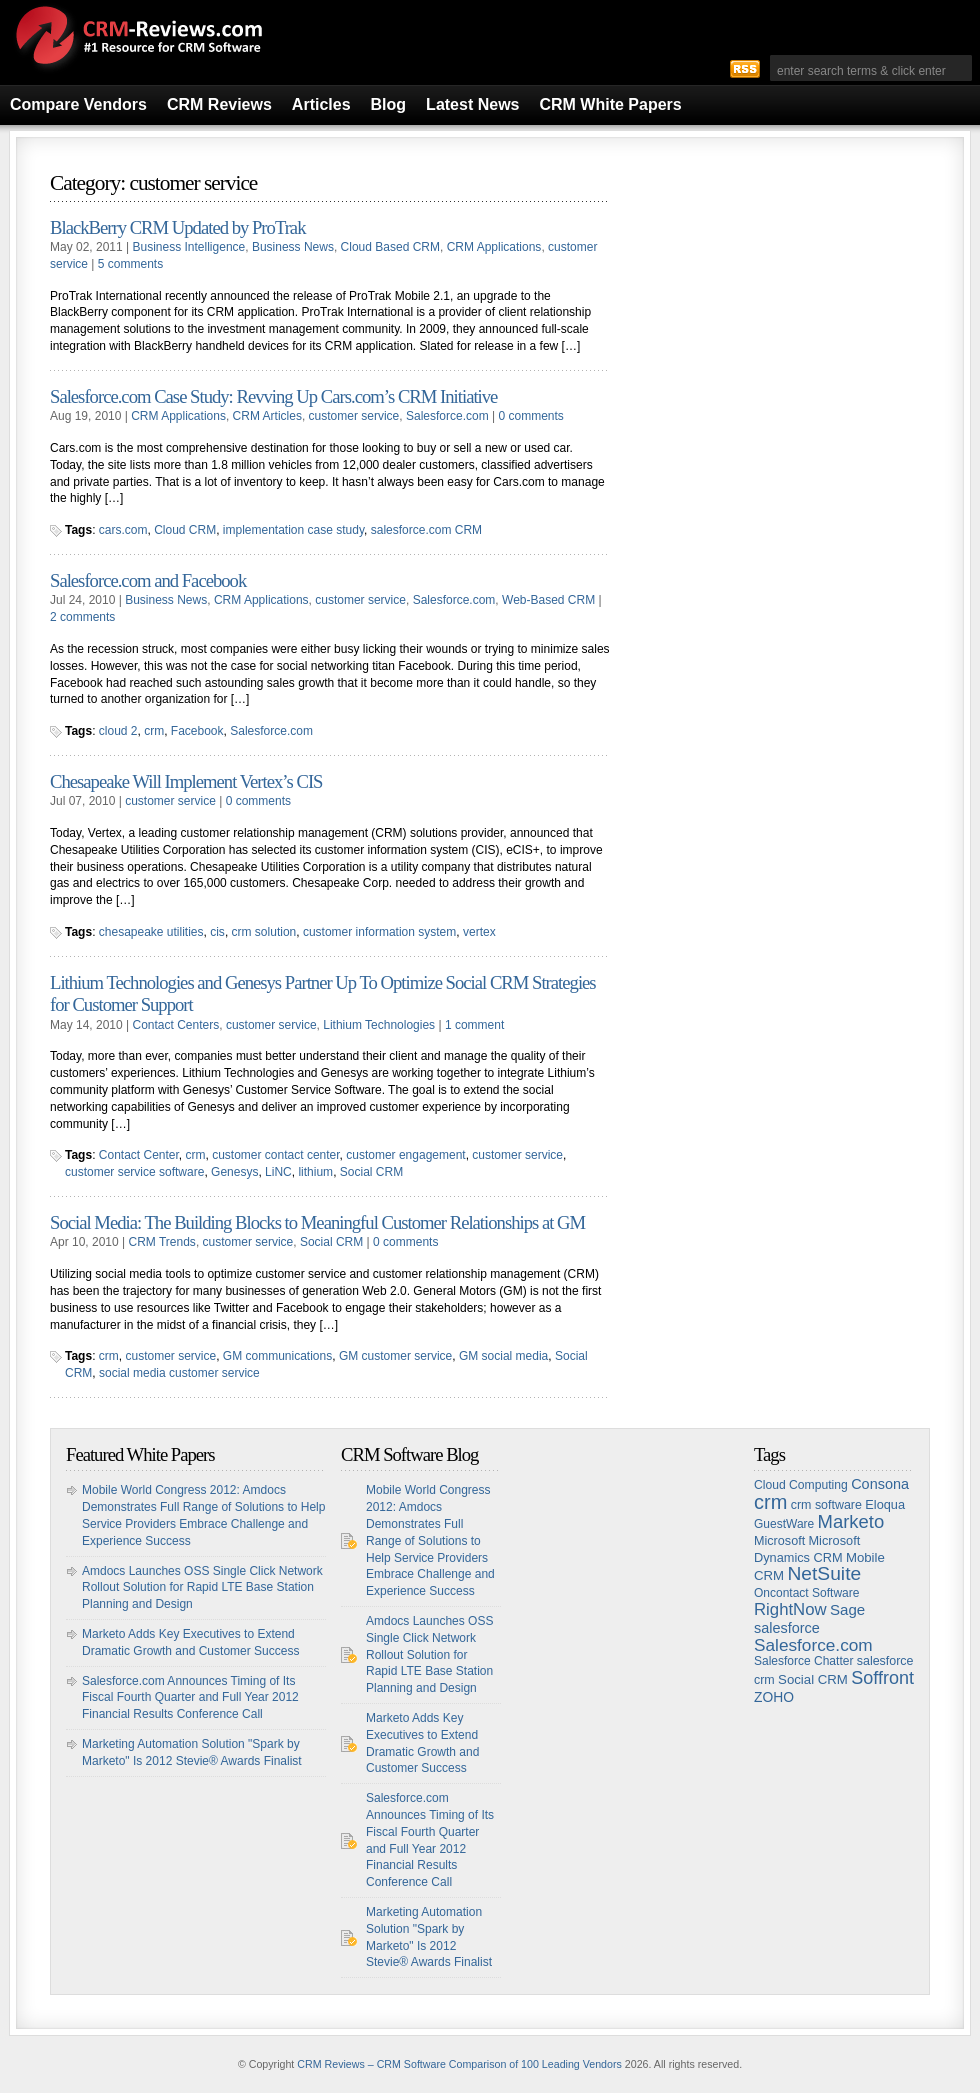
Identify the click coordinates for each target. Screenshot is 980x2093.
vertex (479, 932)
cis (217, 932)
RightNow (790, 1609)
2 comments (82, 617)
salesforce (787, 1628)
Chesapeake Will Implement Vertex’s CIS (186, 781)
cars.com (123, 530)
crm (154, 731)
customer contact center (275, 1155)
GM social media (503, 1356)
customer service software (134, 1172)
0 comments (530, 416)
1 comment (474, 1025)
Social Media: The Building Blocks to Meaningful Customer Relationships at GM (317, 1222)
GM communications (277, 1356)
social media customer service (179, 1373)
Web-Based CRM (548, 600)
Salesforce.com (447, 416)
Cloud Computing (801, 1485)
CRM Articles (267, 416)
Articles (321, 104)
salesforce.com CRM (426, 530)
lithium (315, 1172)
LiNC (278, 1172)
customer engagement (405, 1155)
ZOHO (774, 1697)
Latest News (472, 104)
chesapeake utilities (151, 932)
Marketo (851, 1521)
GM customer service (395, 1356)
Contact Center (139, 1155)
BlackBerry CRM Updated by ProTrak (177, 227)
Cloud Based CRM (390, 247)
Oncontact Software (806, 1593)
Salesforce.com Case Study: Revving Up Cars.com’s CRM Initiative (273, 396)
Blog (389, 104)
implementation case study (293, 530)
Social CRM (371, 1172)
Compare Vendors (78, 104)
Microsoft (779, 1541)
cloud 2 (118, 731)
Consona (880, 1484)
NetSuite (824, 1573)
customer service (354, 416)
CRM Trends (162, 1242)
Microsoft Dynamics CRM (807, 1549)
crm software (826, 1505)
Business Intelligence (189, 247)
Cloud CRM (185, 530)
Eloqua (885, 1504)
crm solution (264, 932)
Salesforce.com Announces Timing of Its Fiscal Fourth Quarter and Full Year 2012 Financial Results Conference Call (190, 1698)
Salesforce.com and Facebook (148, 580)
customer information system (379, 932)
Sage (847, 1609)
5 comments (130, 264)
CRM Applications (494, 247)
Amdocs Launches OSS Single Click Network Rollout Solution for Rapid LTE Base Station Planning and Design (202, 1588)
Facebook (197, 731)
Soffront (882, 1678)
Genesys (234, 1172)
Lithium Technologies (379, 1025)
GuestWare (784, 1524)
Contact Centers (176, 1025)
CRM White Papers (610, 104)
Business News (293, 247)
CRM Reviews (219, 104)
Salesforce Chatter (803, 1661)
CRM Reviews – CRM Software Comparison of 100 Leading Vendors (459, 2064)
